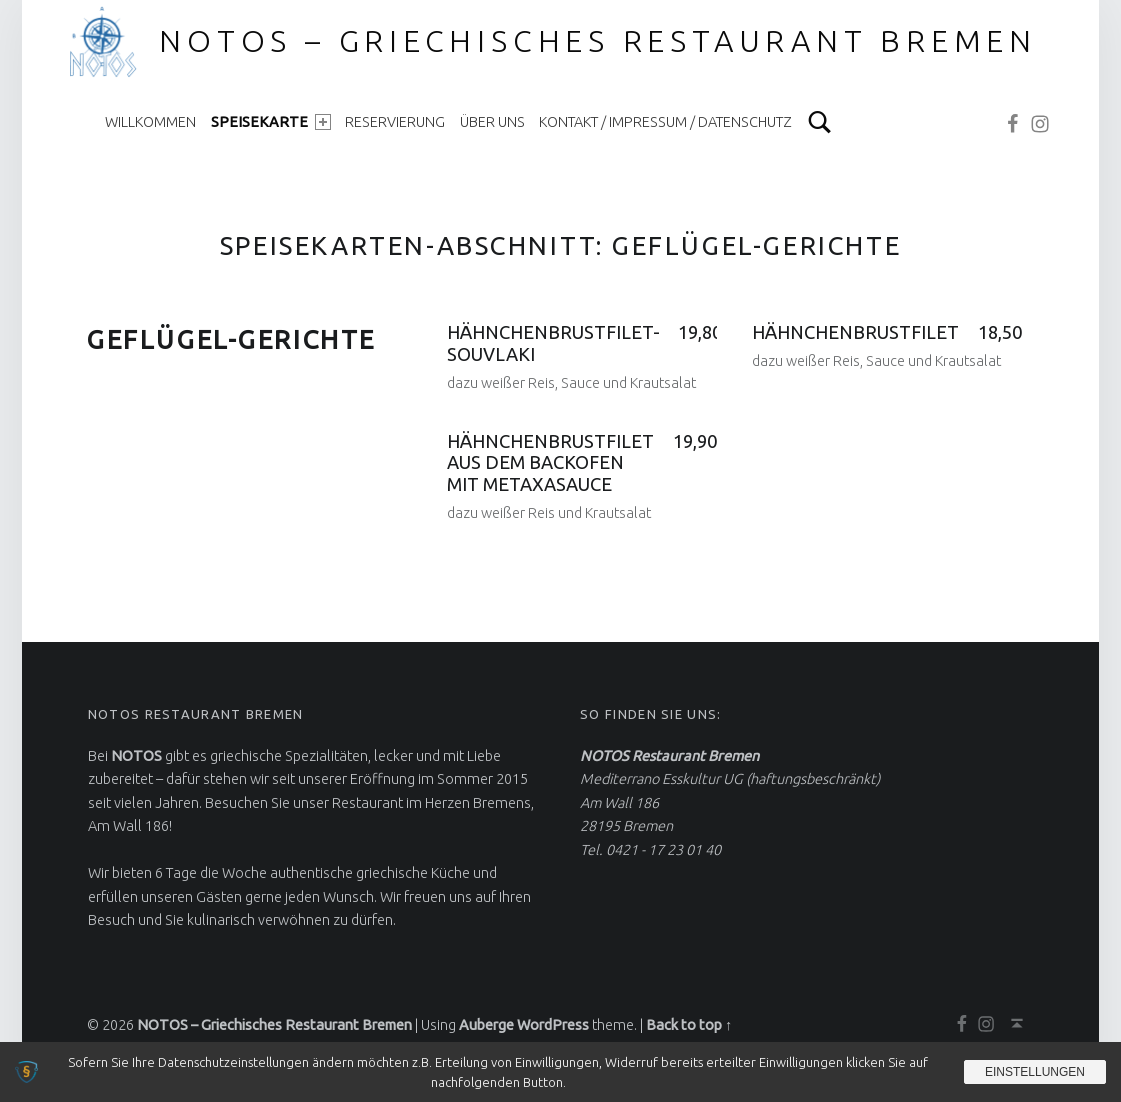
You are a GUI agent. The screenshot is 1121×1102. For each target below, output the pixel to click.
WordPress (553, 1025)
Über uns (492, 122)
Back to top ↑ (689, 1025)
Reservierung (395, 122)
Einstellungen (1035, 1072)
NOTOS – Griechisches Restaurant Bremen (598, 41)
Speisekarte (271, 122)
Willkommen (150, 122)
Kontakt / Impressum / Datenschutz (665, 122)
